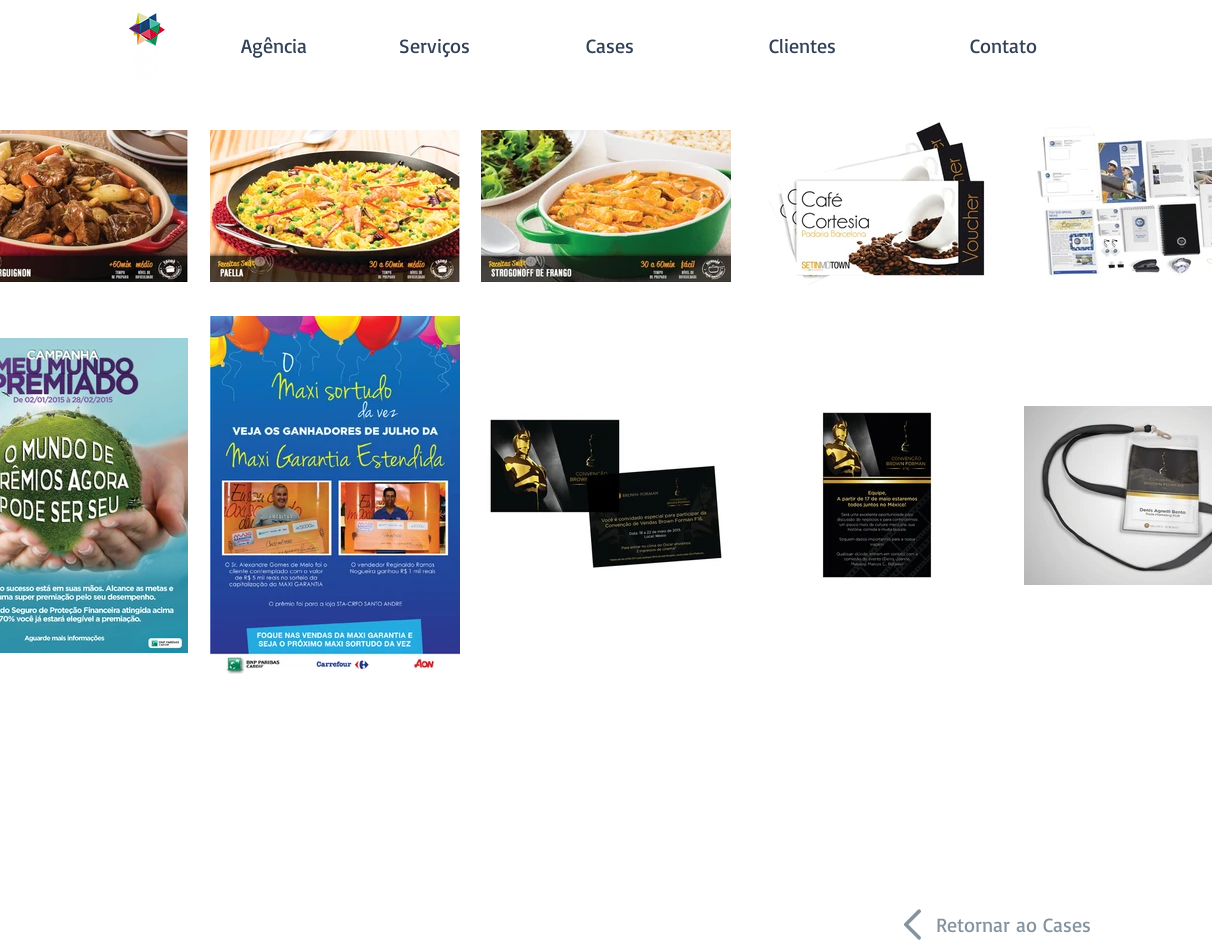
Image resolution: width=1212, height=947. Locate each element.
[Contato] (1003, 46)
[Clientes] (802, 46)
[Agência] (274, 46)
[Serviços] (434, 46)
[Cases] (610, 46)
